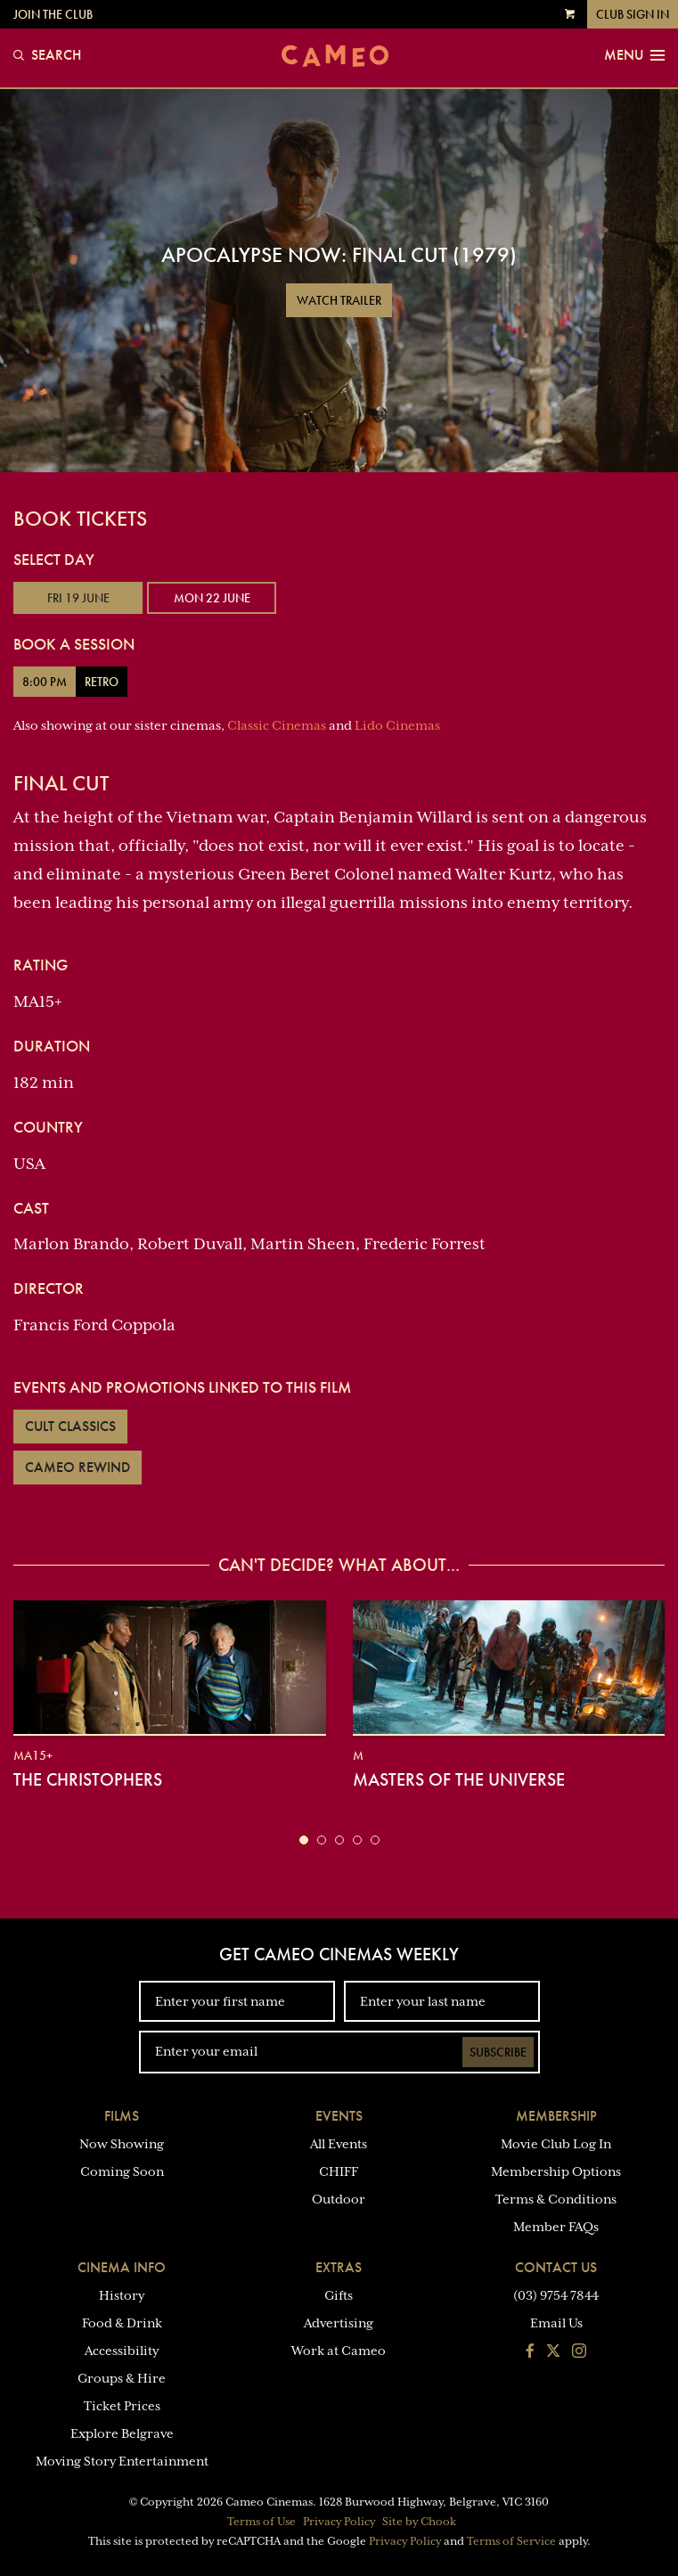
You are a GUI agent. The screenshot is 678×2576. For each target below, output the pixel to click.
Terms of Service (511, 2541)
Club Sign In (632, 14)
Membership (556, 2115)
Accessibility (122, 2350)
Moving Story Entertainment (122, 2461)
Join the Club (53, 14)
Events (339, 2115)
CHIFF (338, 2171)
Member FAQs (556, 2227)
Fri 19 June (78, 598)
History (121, 2295)
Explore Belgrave (122, 2433)
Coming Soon (122, 2171)
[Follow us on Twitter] (553, 2352)
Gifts (338, 2295)
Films (121, 2115)
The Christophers (87, 1779)
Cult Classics (70, 1426)
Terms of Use (261, 2521)
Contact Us (556, 2267)
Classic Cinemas (276, 725)
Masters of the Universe (459, 1779)
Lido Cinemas (397, 725)
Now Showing (121, 2144)
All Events (338, 2144)
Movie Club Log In (556, 2144)
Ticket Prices (122, 2406)
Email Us (556, 2323)
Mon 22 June (212, 598)
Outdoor (338, 2199)
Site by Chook (419, 2521)
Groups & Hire (122, 2378)
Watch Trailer (339, 300)
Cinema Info (122, 2267)
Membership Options (556, 2171)
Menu (634, 55)
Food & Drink (122, 2323)
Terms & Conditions (556, 2199)
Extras (338, 2267)
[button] (303, 1840)
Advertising (338, 2323)
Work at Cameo (338, 2350)
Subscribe (498, 2052)
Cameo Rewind (77, 1467)
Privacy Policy (339, 2521)
